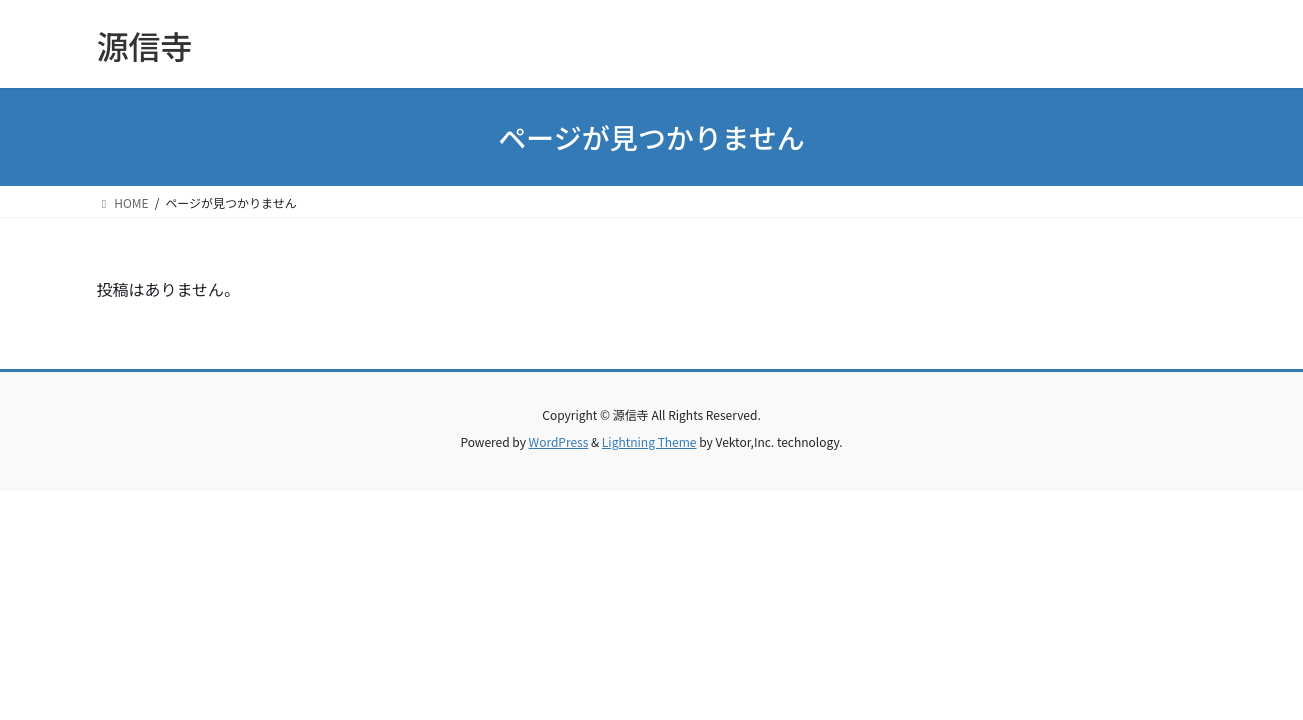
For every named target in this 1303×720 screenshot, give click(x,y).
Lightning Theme (649, 441)
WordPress (559, 441)
